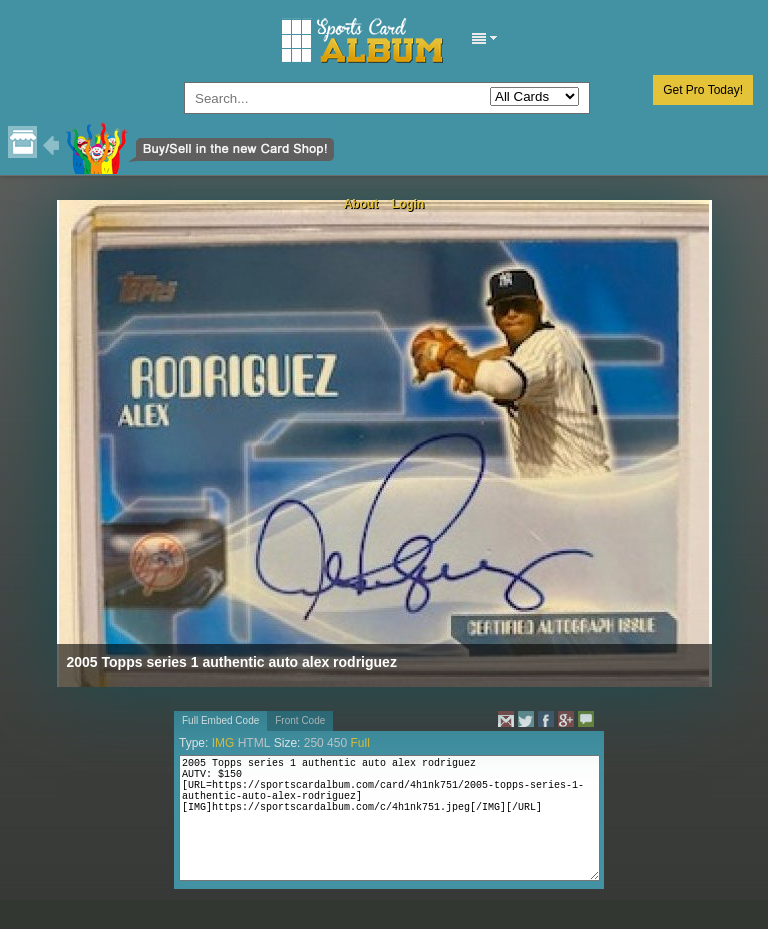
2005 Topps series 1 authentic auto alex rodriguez (232, 662)
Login (408, 204)
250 (314, 743)
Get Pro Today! (703, 90)
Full (359, 743)
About (361, 204)
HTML (254, 743)
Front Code (300, 720)
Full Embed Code (220, 720)
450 (337, 743)
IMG (223, 743)
